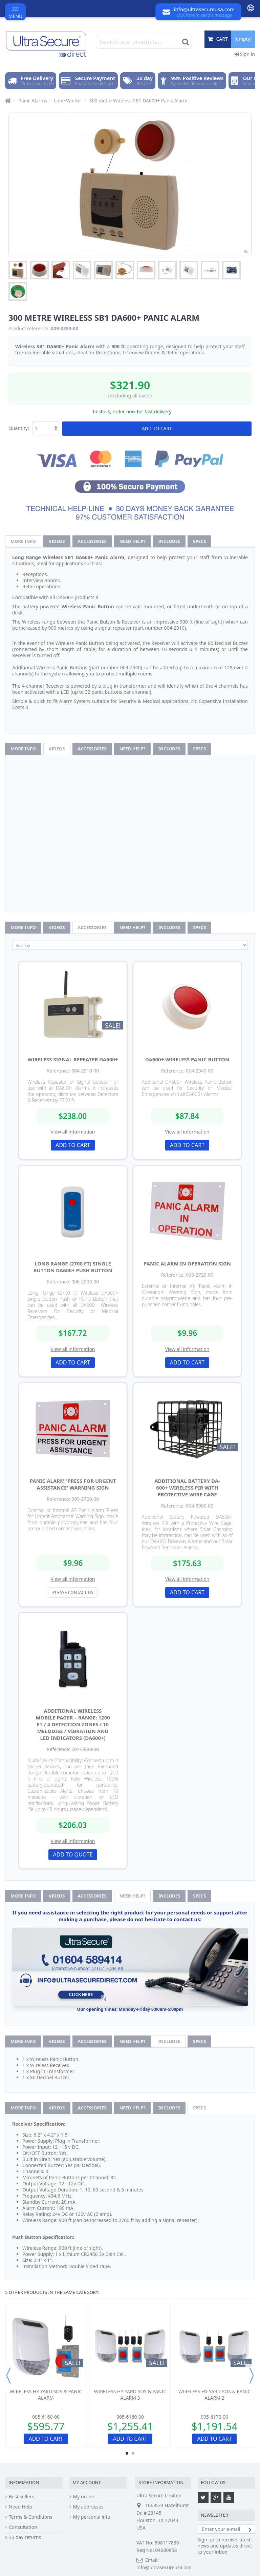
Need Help (20, 2507)
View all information (72, 1131)
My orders (84, 2497)
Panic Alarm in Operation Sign (187, 1263)
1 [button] (127, 2453)
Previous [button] (8, 2375)
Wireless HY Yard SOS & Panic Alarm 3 (130, 2394)
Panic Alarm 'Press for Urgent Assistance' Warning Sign (73, 1484)
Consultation (23, 2527)
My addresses (88, 2507)
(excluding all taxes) (130, 395)
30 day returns (25, 2537)
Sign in (245, 54)
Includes (169, 541)
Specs (199, 541)
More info (23, 541)
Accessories (92, 541)
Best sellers (21, 2497)
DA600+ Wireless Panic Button (187, 1059)
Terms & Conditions (30, 2517)
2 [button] (133, 2453)
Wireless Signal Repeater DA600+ (72, 1059)
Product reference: (29, 329)
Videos (57, 541)
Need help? (133, 541)
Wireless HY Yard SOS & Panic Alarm (46, 2394)
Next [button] (251, 2375)
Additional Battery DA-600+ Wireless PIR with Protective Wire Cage (187, 1487)
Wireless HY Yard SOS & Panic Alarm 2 (214, 2394)
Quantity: (18, 428)
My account (87, 2482)
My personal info (91, 2517)
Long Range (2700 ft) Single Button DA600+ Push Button (73, 1267)
